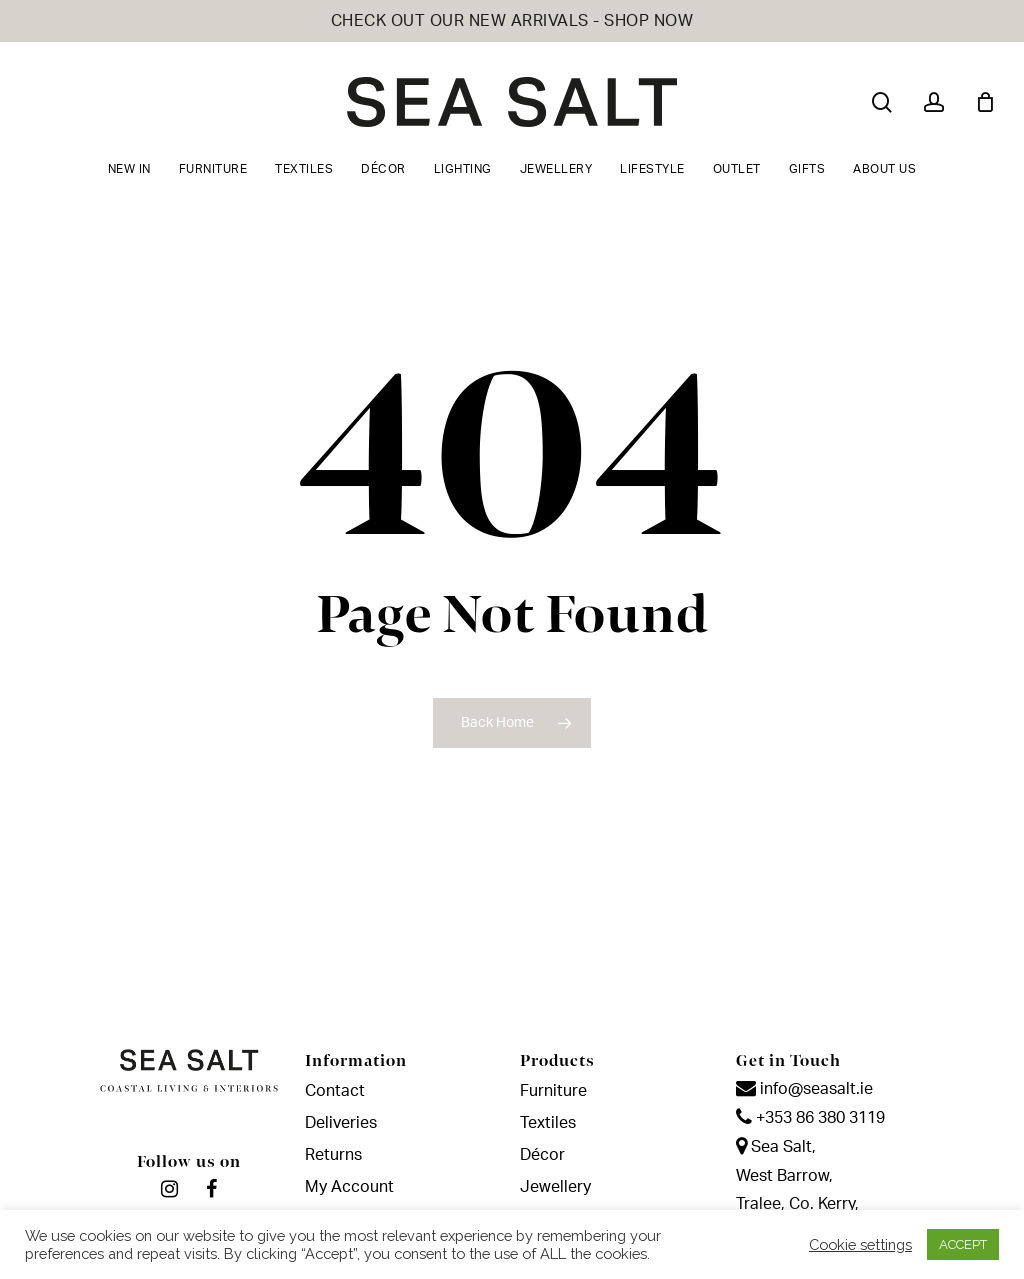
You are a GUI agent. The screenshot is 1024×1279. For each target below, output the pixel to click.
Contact (335, 1091)
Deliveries (341, 1123)
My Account (349, 1187)
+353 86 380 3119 (810, 1118)
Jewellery (555, 1187)
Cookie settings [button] (860, 1244)
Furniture (553, 1091)
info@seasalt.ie (804, 1089)
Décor (542, 1155)
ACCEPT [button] (963, 1244)
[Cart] (985, 102)
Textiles (548, 1123)
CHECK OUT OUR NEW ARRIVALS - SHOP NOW (512, 21)
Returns (333, 1155)
